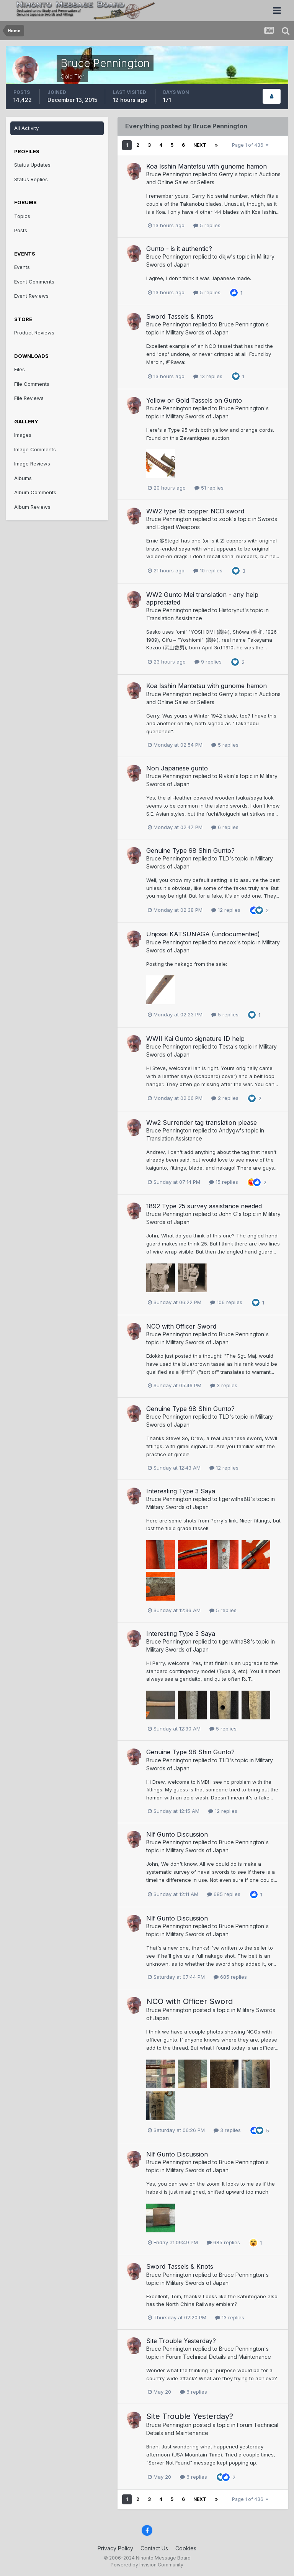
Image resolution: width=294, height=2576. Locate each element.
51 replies (209, 488)
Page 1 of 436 (250, 145)
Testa (226, 1046)
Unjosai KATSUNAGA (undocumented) (203, 934)
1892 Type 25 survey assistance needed (204, 1206)
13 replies (207, 376)
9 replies (208, 662)
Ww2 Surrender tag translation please (201, 1122)
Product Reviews (34, 332)
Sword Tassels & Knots (179, 316)
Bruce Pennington (168, 174)
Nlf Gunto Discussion (177, 1834)
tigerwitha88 (234, 1499)
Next (199, 145)
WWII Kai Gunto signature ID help (195, 1038)
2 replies (224, 1098)
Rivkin (226, 776)
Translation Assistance (174, 618)
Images (22, 435)
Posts (20, 230)
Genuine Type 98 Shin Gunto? (190, 850)
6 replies (224, 827)
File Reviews (29, 398)
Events (22, 267)
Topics (22, 216)
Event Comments (34, 282)
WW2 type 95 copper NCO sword (195, 511)
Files (19, 369)
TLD (224, 858)
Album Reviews (32, 507)
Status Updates (32, 165)
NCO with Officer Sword (181, 1326)
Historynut (231, 610)
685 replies (223, 1894)
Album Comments (35, 492)
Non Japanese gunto (177, 768)
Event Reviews (31, 296)
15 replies (223, 1182)
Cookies (185, 2548)
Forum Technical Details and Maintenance (218, 2356)
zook (225, 519)
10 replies (207, 570)
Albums (23, 478)
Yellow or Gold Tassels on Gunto (194, 400)
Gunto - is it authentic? (179, 248)
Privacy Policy (115, 2548)
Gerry (226, 174)
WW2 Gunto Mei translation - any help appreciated (202, 598)
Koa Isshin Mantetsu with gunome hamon (206, 166)
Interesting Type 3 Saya (180, 1491)
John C (228, 1214)
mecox (227, 942)
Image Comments (35, 449)
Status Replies (31, 179)
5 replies (206, 225)
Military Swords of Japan (197, 332)
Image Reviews (32, 463)
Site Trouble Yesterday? (181, 2341)
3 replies (223, 1385)
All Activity (26, 128)
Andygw (229, 1130)
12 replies (225, 910)
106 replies (226, 1302)
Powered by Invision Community (147, 2565)
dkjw (225, 256)
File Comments (31, 384)
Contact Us (154, 2548)
